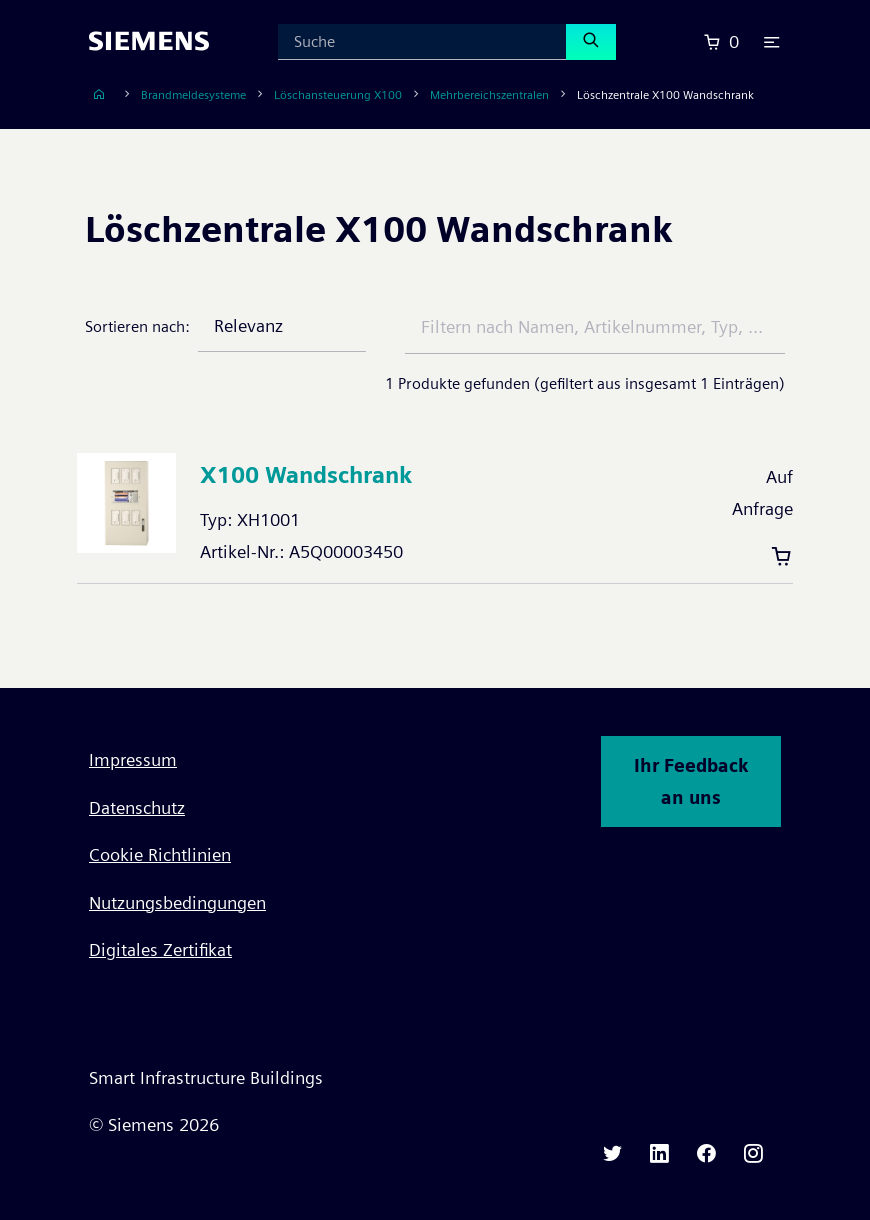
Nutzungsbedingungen (177, 902)
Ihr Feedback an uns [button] (691, 781)
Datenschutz (137, 807)
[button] (772, 42)
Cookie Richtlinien (160, 854)
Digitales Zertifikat (160, 949)
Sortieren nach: (137, 326)
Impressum (133, 759)
